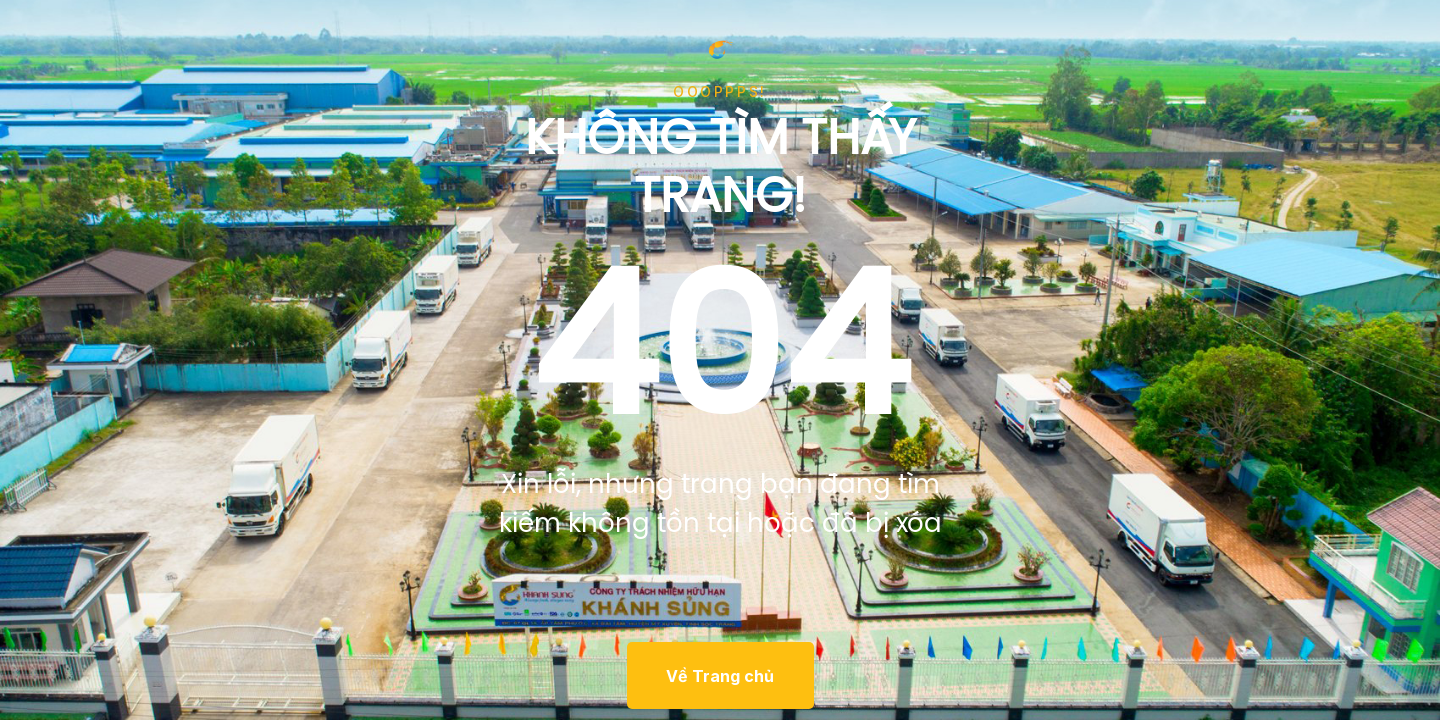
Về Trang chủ (720, 676)
